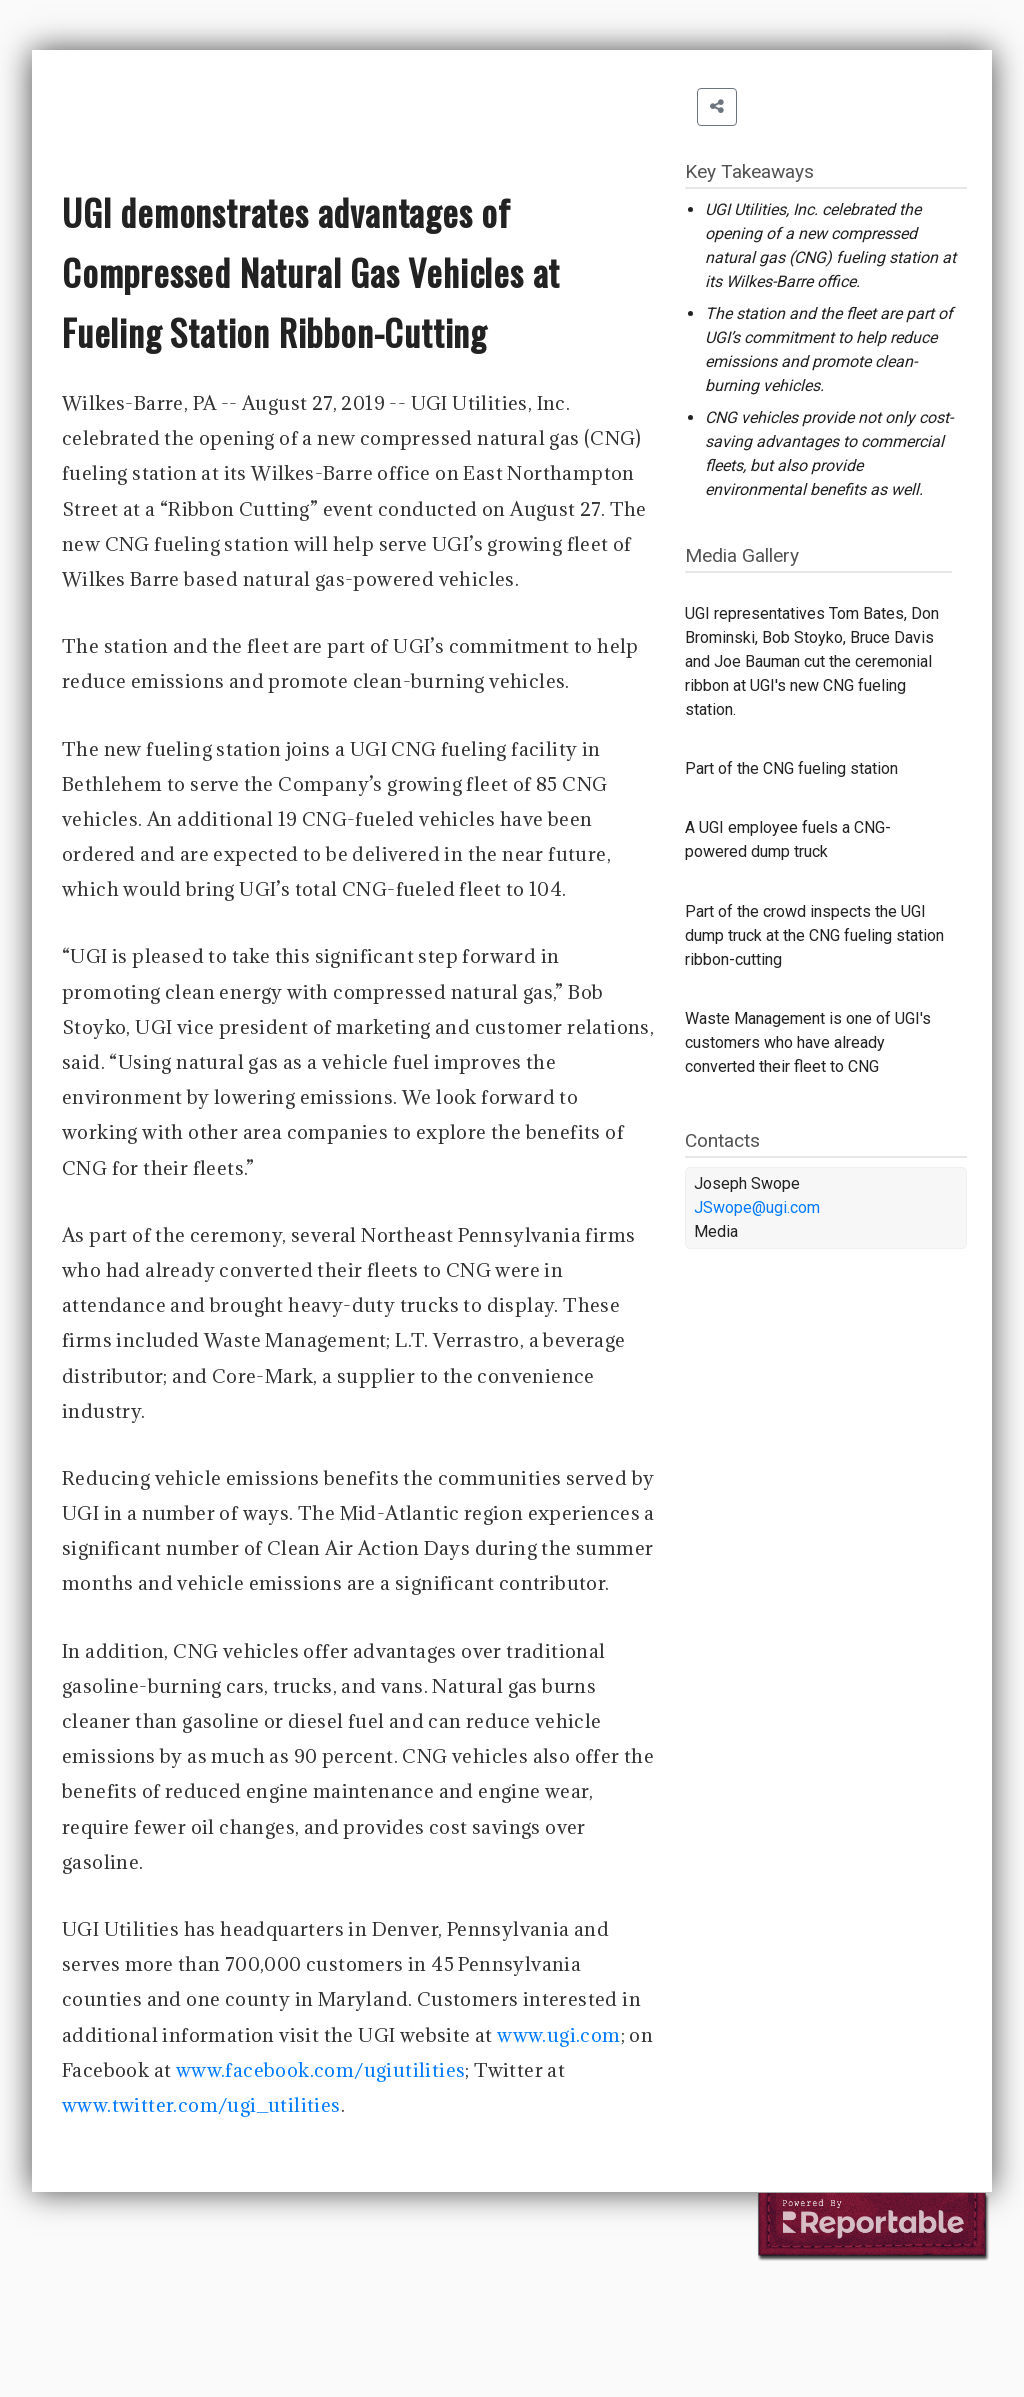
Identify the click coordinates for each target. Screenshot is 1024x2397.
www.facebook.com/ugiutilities (321, 2070)
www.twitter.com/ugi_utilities (201, 2105)
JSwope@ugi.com (757, 1207)
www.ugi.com (558, 2035)
